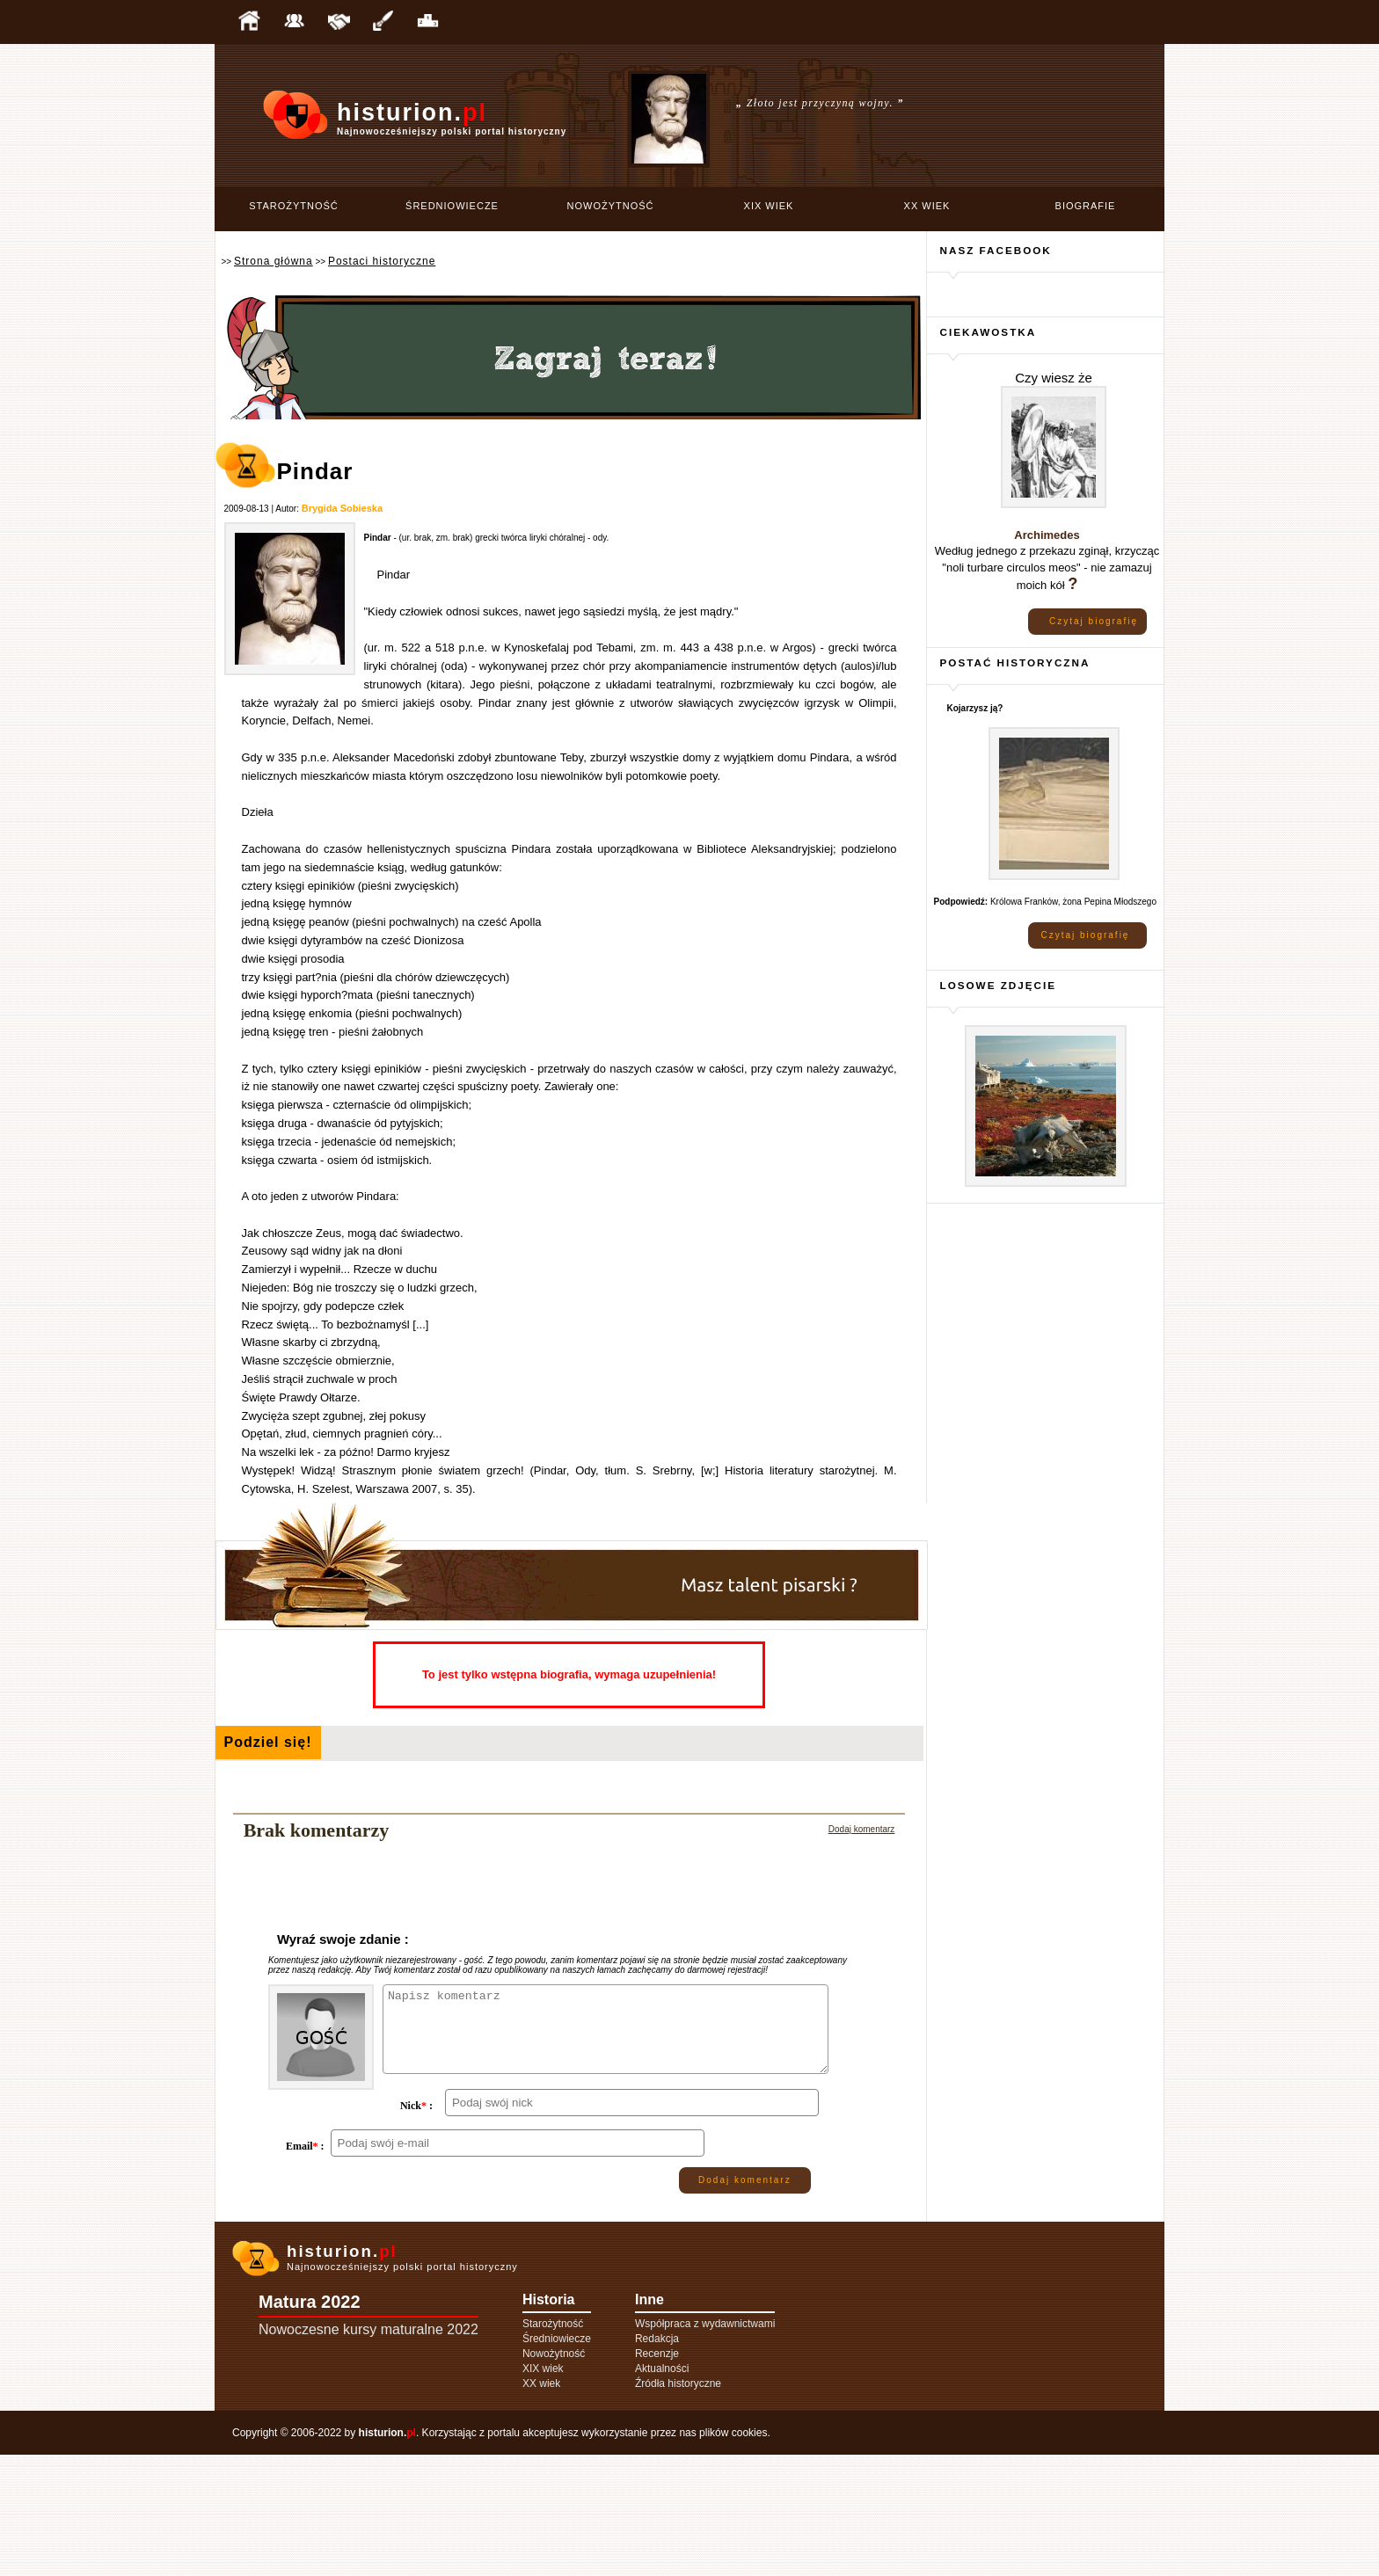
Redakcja (657, 2460)
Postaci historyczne (381, 261)
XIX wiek (769, 205)
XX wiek (927, 205)
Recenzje (657, 2475)
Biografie (1085, 205)
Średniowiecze (452, 205)
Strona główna (273, 261)
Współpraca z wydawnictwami (705, 2445)
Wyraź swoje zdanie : (343, 1939)
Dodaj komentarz (861, 1829)
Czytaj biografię (1093, 621)
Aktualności (662, 2490)
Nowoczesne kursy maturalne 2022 (368, 2450)
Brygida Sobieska (342, 508)
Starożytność (294, 205)
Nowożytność (610, 205)
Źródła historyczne (678, 2505)
